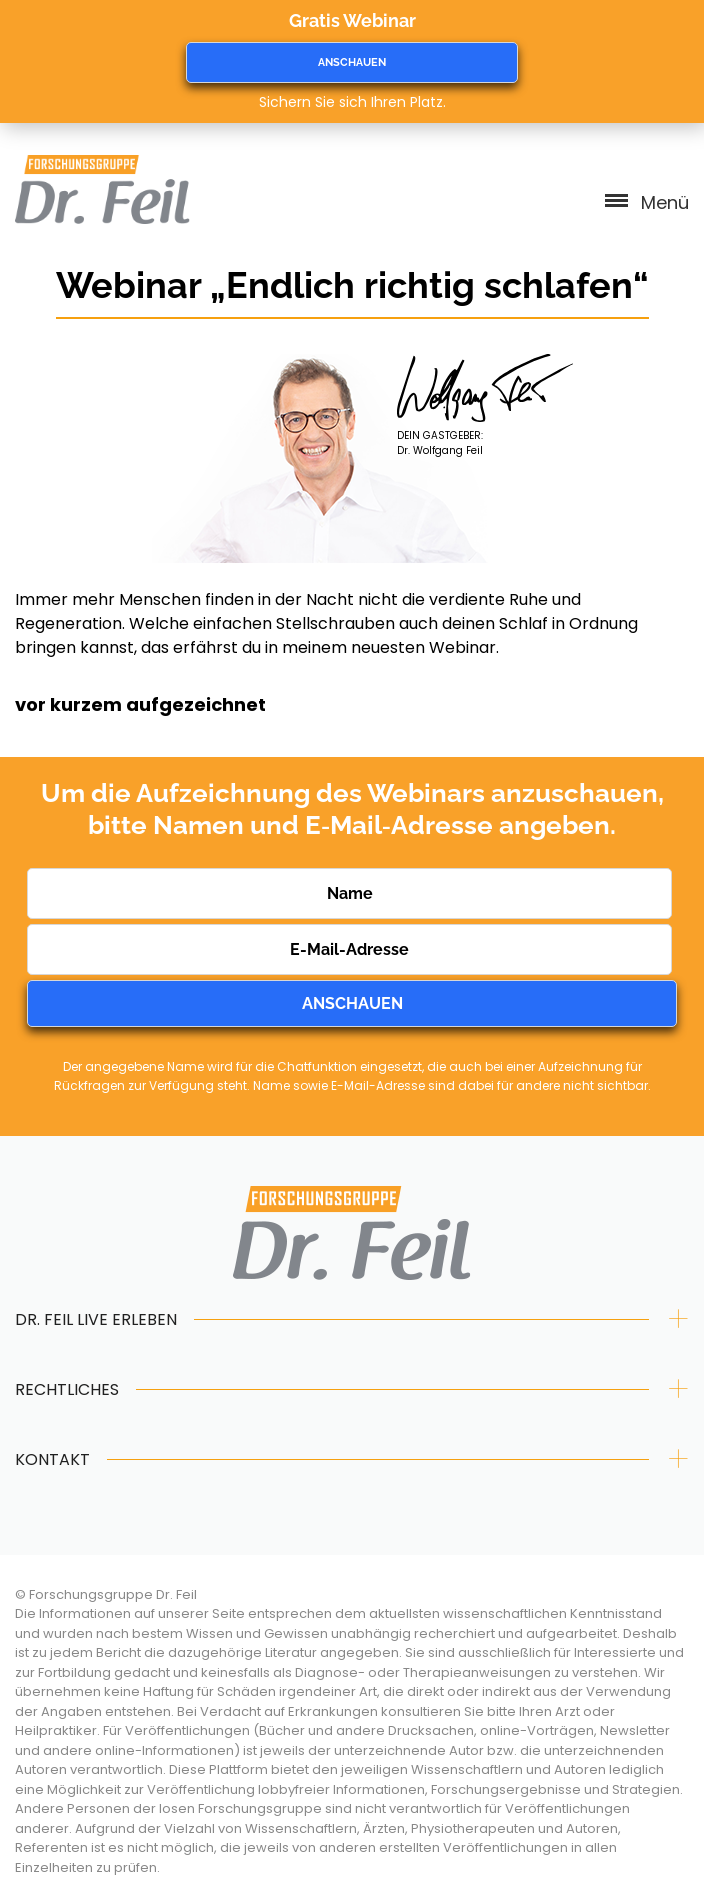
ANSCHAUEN (352, 62)
